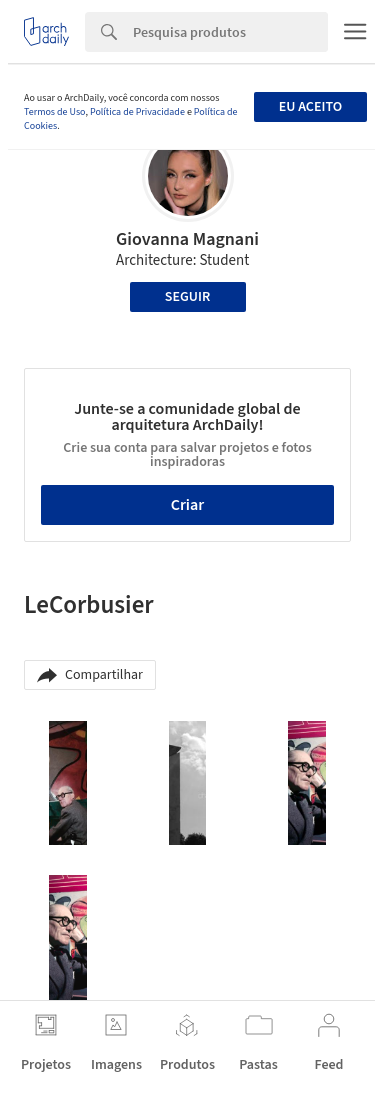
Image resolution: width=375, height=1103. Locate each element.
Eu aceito (310, 107)
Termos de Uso (54, 112)
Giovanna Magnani (187, 239)
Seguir (187, 297)
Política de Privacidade (137, 112)
